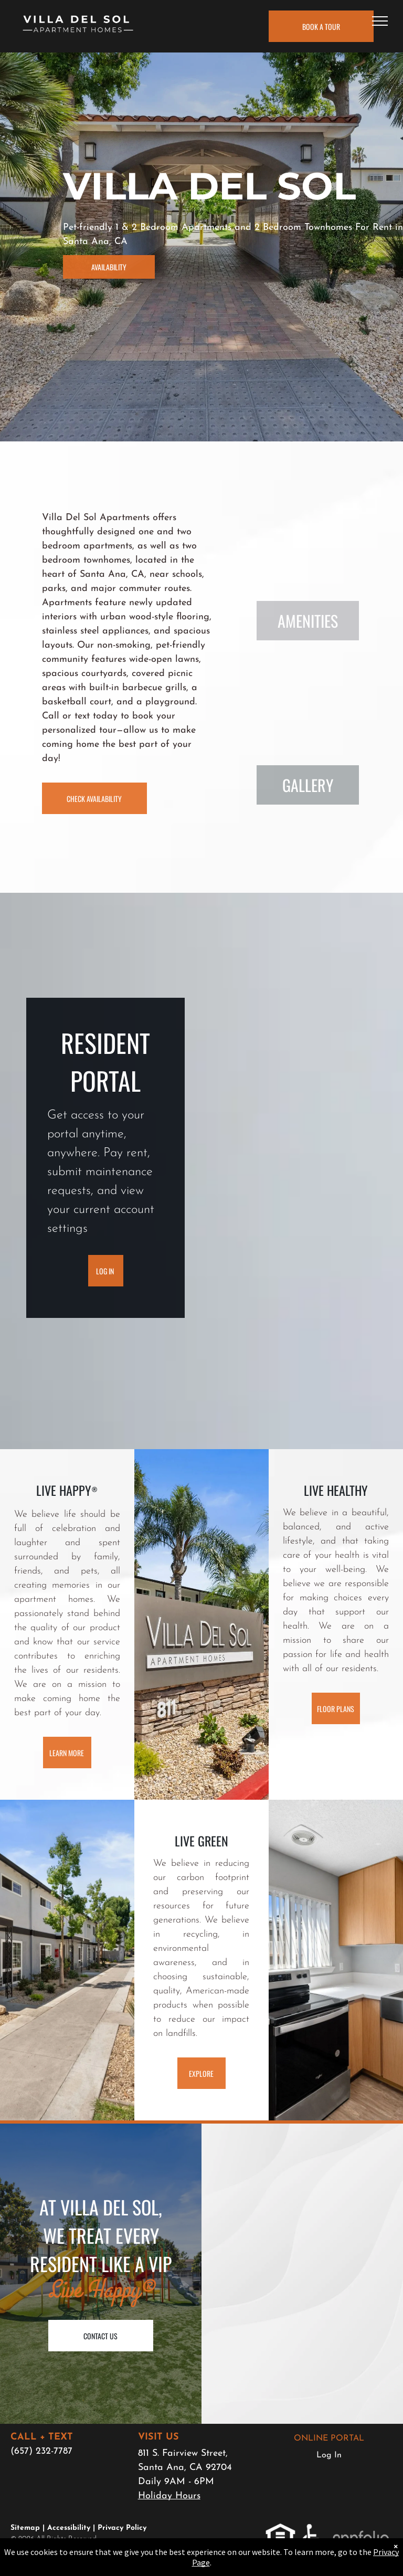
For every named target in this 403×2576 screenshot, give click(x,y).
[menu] (380, 21)
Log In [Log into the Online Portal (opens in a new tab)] (329, 2455)
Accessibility (68, 2528)
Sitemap (25, 2528)
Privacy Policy (122, 2528)
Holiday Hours (169, 2496)
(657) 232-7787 (41, 2451)
